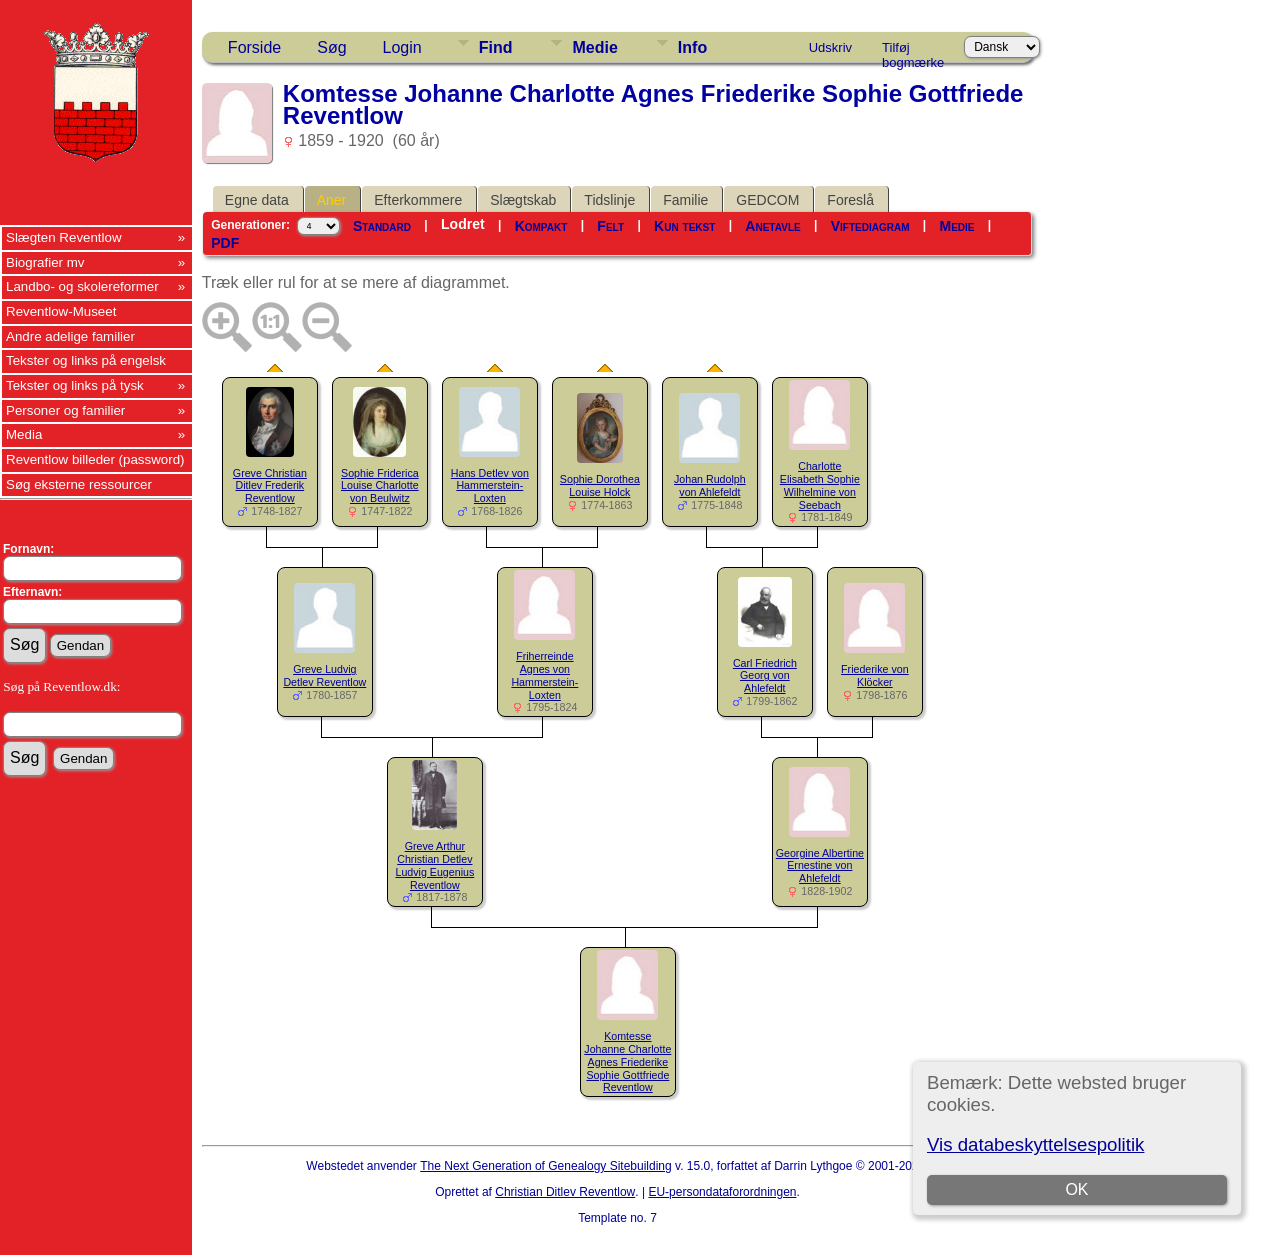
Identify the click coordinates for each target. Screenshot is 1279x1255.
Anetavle (772, 226)
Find (496, 47)
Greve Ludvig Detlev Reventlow (324, 675)
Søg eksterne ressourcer (79, 484)
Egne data (257, 200)
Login (402, 47)
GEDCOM (767, 200)
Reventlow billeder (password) (95, 459)
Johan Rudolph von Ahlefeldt (710, 485)
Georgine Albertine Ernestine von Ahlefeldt (820, 866)
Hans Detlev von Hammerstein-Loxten (490, 486)
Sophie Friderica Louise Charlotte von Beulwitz (380, 486)
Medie (594, 47)
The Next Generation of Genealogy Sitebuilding (546, 1166)
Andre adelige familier (70, 336)
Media (24, 434)
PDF (225, 243)
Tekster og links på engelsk (86, 360)
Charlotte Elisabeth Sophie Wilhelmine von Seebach (820, 485)
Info (692, 47)
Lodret (463, 224)
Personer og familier (65, 410)
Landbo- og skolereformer (82, 286)
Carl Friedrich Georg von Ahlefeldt (765, 676)
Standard (382, 226)
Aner (332, 200)
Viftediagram (870, 226)
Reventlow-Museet (61, 311)
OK (1076, 1189)
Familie (685, 200)
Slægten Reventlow (64, 237)
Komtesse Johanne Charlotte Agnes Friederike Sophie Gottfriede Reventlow (627, 1061)
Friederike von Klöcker (875, 675)
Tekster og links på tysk (75, 385)
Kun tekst (684, 226)
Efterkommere (418, 200)
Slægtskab (523, 200)
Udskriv (830, 47)
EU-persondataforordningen (722, 1192)
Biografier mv (45, 262)
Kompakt (541, 226)
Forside (254, 47)
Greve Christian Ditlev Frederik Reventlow (270, 486)
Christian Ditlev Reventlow (565, 1192)
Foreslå (850, 200)
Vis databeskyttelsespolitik (1035, 1144)
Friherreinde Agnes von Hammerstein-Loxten (544, 675)
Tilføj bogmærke (913, 51)
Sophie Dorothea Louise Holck (600, 485)
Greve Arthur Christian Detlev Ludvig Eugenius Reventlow (434, 865)
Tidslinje (609, 200)
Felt (610, 226)
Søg (331, 47)
